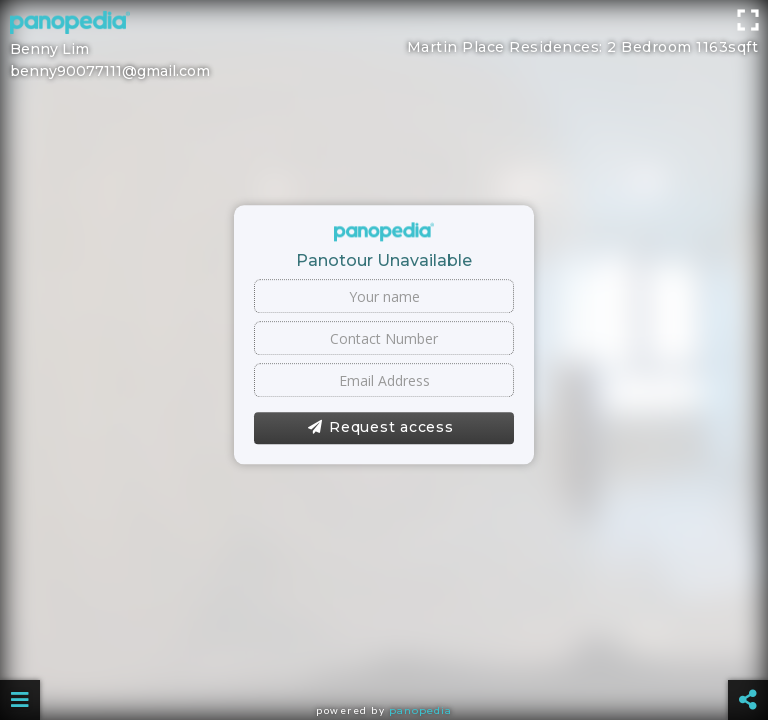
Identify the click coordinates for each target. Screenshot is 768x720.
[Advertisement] (384, 45)
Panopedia (420, 710)
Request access (380, 428)
